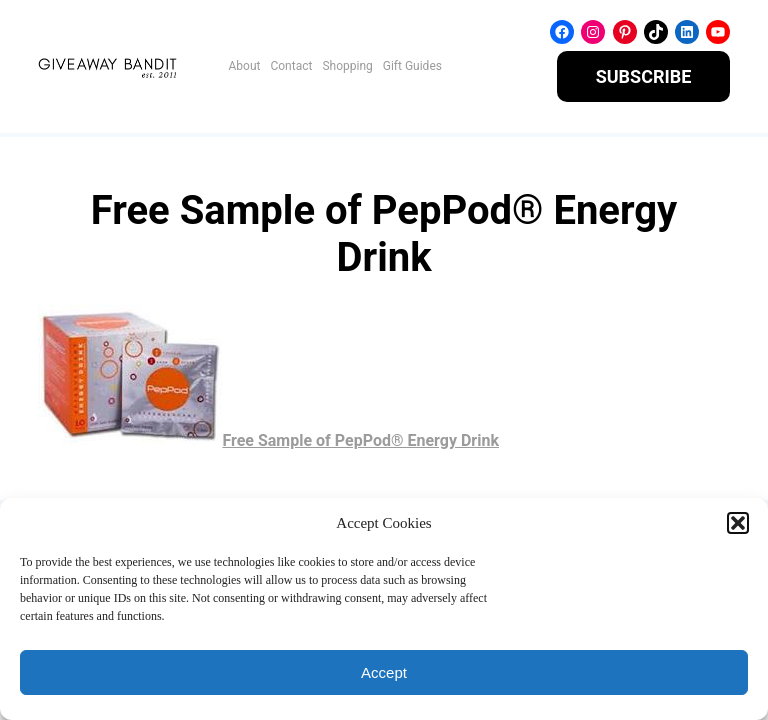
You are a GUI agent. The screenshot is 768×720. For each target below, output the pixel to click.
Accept (384, 672)
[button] (738, 523)
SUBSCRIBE (644, 76)
